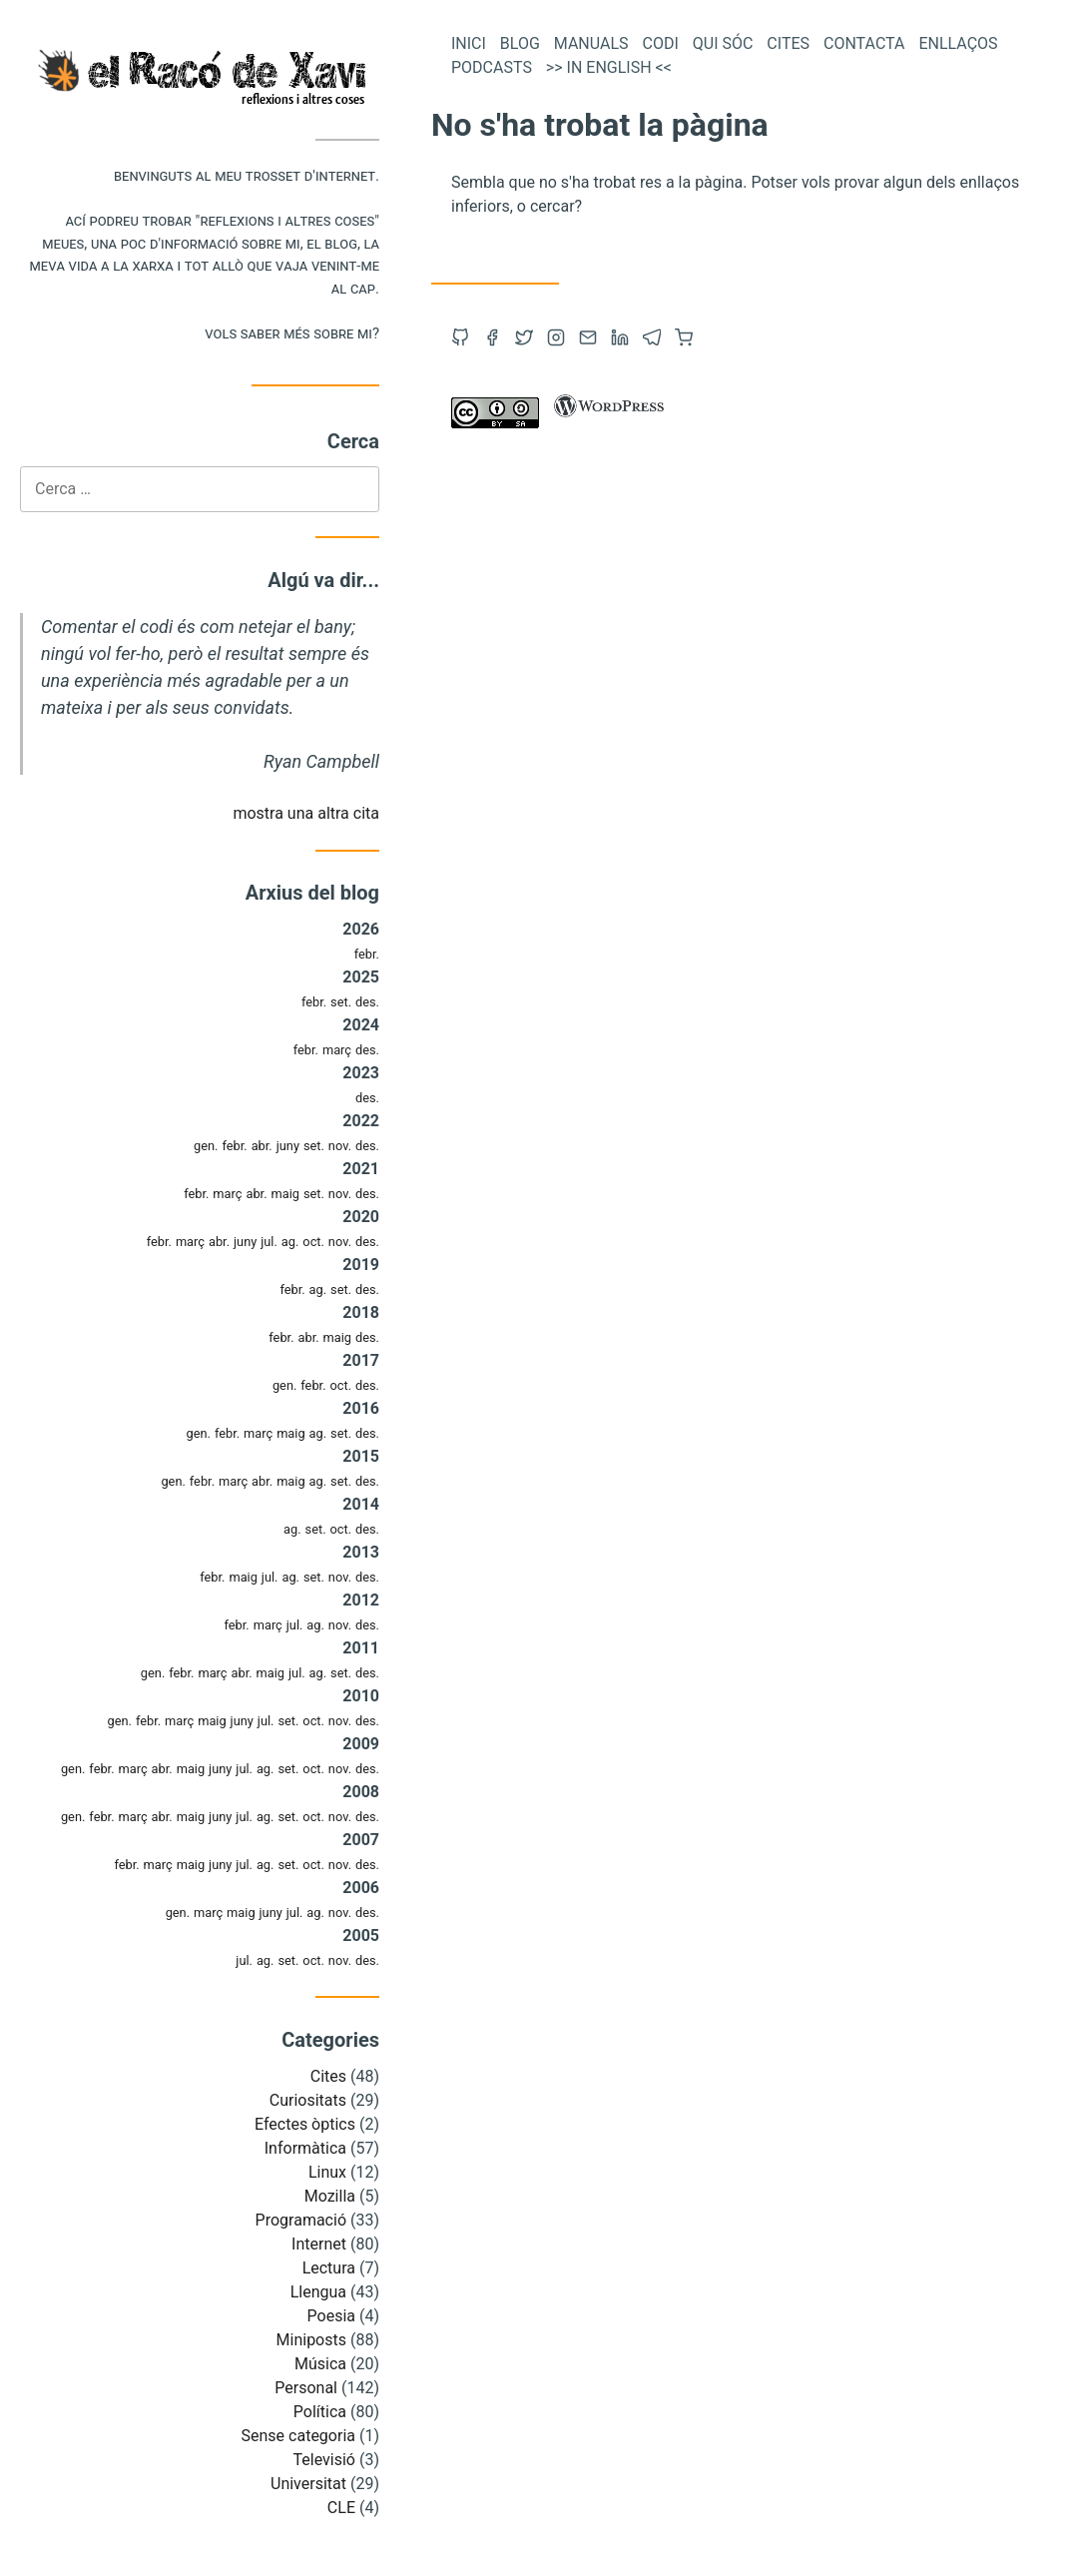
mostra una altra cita (306, 813)
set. (340, 1001)
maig (284, 1193)
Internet (318, 2244)
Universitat (308, 2483)
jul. (269, 1241)
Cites (328, 2076)
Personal (305, 2387)
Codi (661, 43)
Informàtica (305, 2148)
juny (287, 1145)
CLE (341, 2507)
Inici (468, 43)
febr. (366, 954)
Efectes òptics (305, 2124)
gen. (206, 1145)
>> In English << (609, 67)
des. (367, 1001)
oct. (313, 1241)
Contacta (863, 43)
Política (319, 2411)
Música (320, 2363)
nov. (339, 1145)
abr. (262, 1145)
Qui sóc (723, 43)
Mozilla (329, 2196)
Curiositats (308, 2100)
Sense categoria (298, 2435)
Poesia (331, 2315)
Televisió (324, 2459)
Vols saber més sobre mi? (292, 333)
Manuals (591, 43)
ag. (290, 1241)
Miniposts (311, 2339)
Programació (301, 2220)
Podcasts (491, 67)
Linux (327, 2172)
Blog (520, 43)
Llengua (318, 2291)
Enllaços (957, 43)
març (336, 1049)
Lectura (328, 2267)
